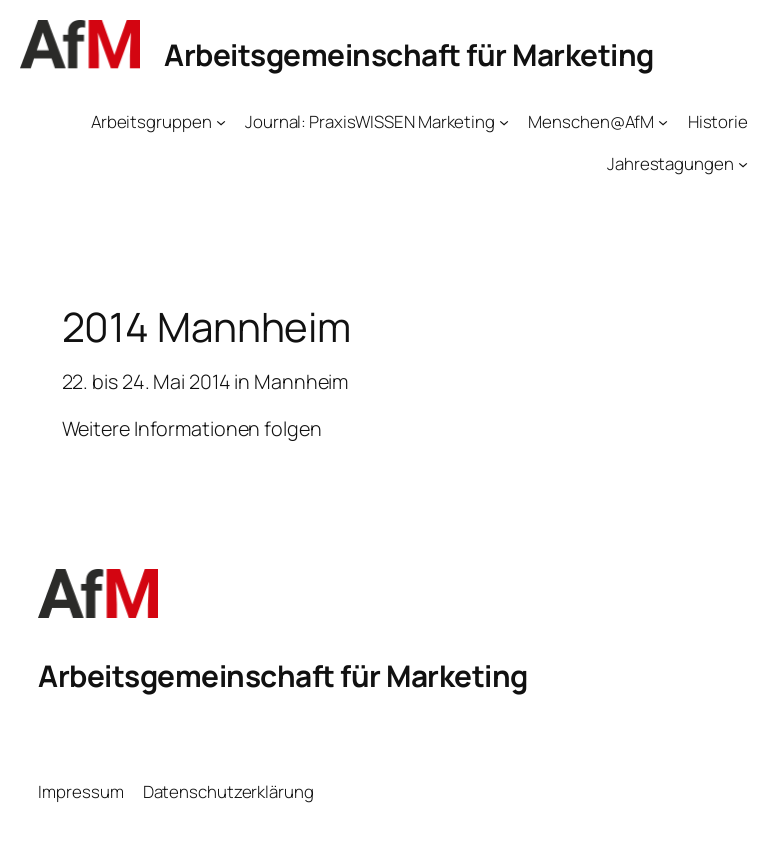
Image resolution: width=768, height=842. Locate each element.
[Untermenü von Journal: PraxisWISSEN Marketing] (504, 121)
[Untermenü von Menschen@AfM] (663, 121)
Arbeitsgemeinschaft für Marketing (409, 54)
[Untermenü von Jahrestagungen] (743, 164)
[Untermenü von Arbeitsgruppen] (221, 121)
